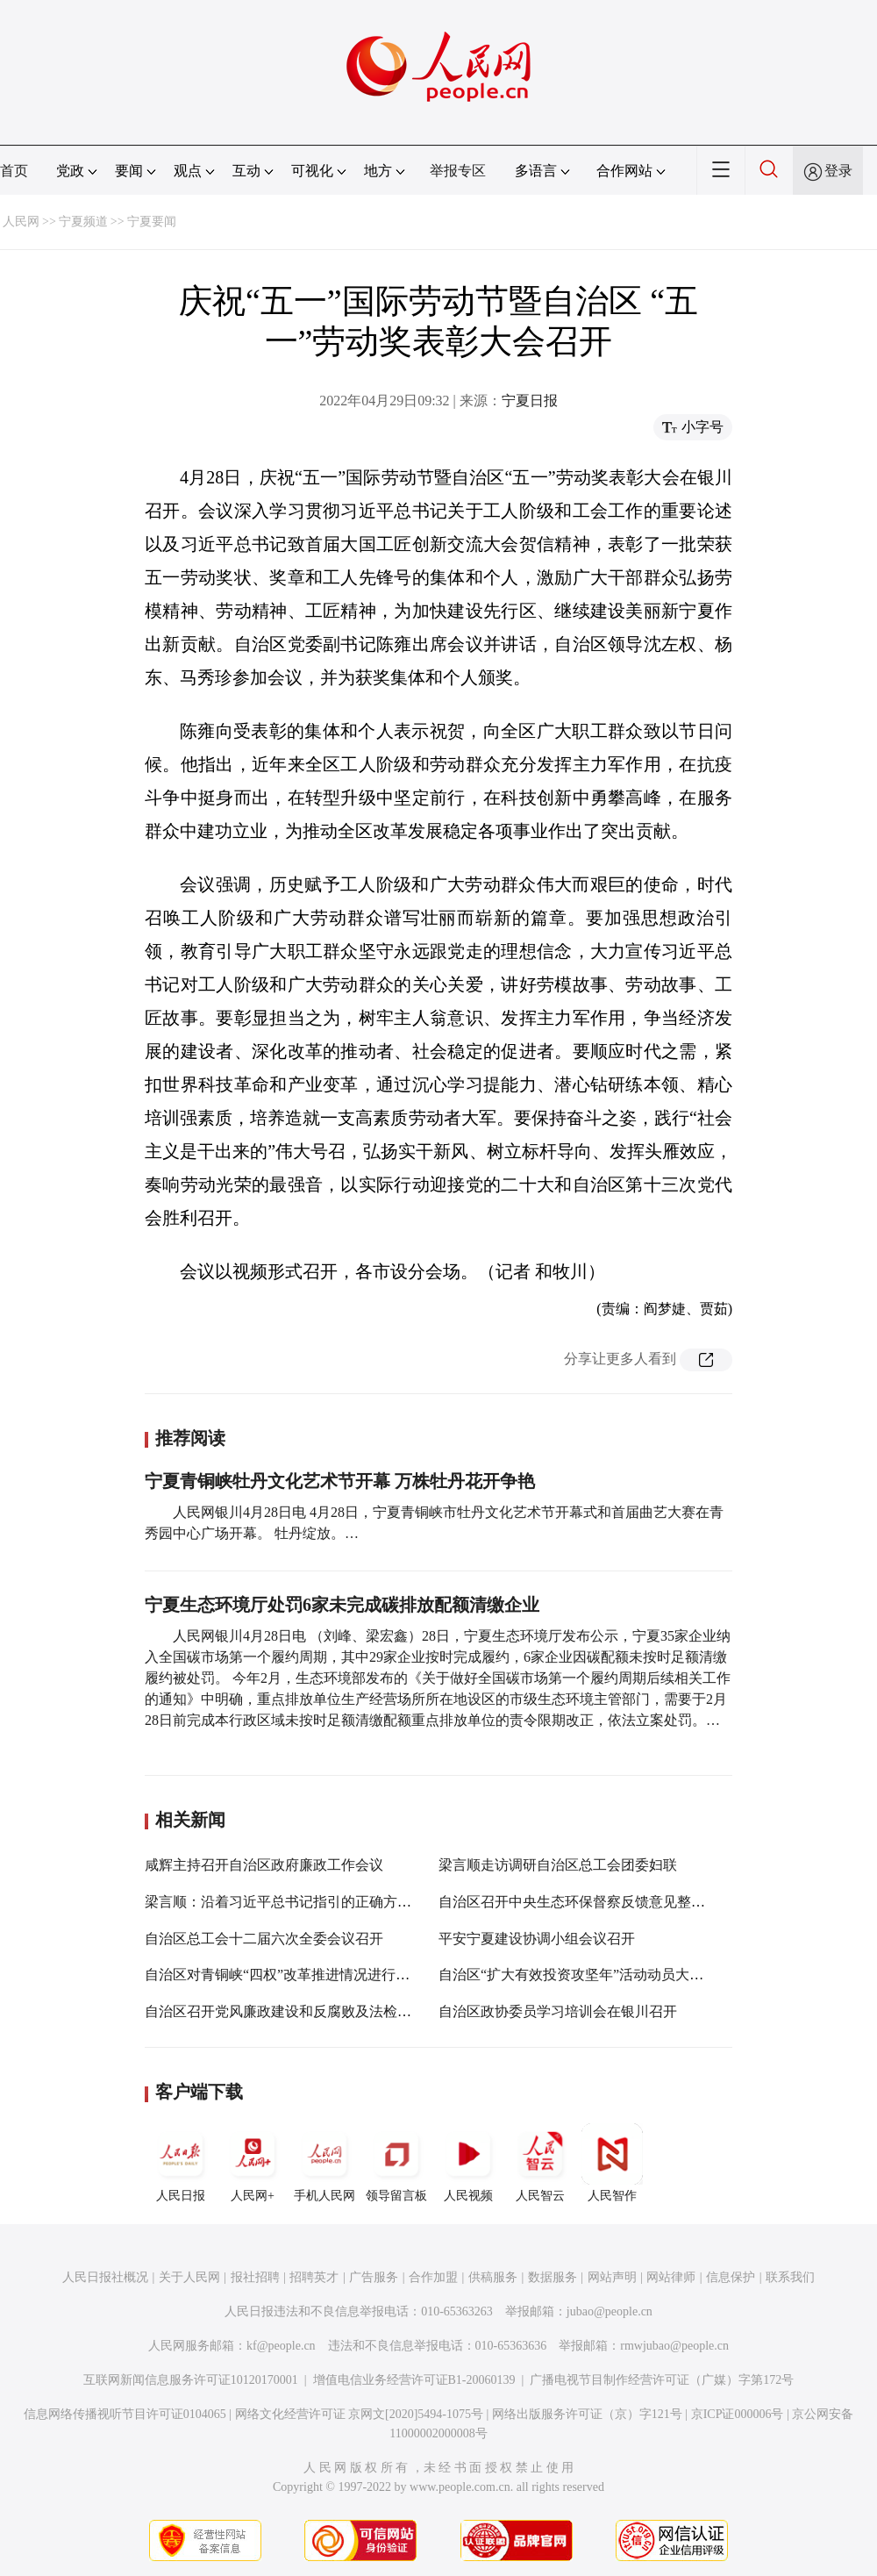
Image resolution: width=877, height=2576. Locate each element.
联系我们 (790, 2277)
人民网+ (252, 2162)
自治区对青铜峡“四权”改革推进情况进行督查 (284, 1974)
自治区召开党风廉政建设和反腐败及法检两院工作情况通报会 (334, 2011)
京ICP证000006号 (737, 2414)
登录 (838, 170)
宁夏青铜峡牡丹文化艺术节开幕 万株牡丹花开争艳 (340, 1481)
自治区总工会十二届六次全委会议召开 (264, 1938)
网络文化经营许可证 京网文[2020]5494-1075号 (359, 2414)
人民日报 (180, 2162)
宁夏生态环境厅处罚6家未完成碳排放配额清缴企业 (342, 1604)
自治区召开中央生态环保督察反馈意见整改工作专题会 (606, 1901)
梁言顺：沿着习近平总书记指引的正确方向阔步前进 (306, 1901)
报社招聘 (255, 2277)
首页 (14, 170)
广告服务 (373, 2277)
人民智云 (540, 2162)
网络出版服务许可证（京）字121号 (587, 2414)
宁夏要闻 (151, 221)
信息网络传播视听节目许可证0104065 (125, 2414)
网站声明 (612, 2277)
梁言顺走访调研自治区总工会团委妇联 (557, 1864)
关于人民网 (189, 2277)
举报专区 (458, 170)
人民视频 (468, 2162)
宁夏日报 (530, 400)
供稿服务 (492, 2277)
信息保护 (730, 2277)
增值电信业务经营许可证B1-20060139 (414, 2379)
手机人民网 (324, 2162)
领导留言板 (396, 2162)
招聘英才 (314, 2277)
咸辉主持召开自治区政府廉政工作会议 (264, 1864)
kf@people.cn (281, 2345)
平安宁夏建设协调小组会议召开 (536, 1938)
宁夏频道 (83, 221)
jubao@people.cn (609, 2311)
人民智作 (612, 2162)
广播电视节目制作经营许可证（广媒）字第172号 (662, 2379)
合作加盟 (433, 2277)
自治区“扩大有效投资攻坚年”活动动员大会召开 (584, 1974)
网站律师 (670, 2277)
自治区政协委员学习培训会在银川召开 (557, 2011)
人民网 (21, 221)
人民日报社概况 (105, 2277)
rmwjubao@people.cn (674, 2345)
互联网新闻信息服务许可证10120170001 (190, 2379)
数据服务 (552, 2277)
